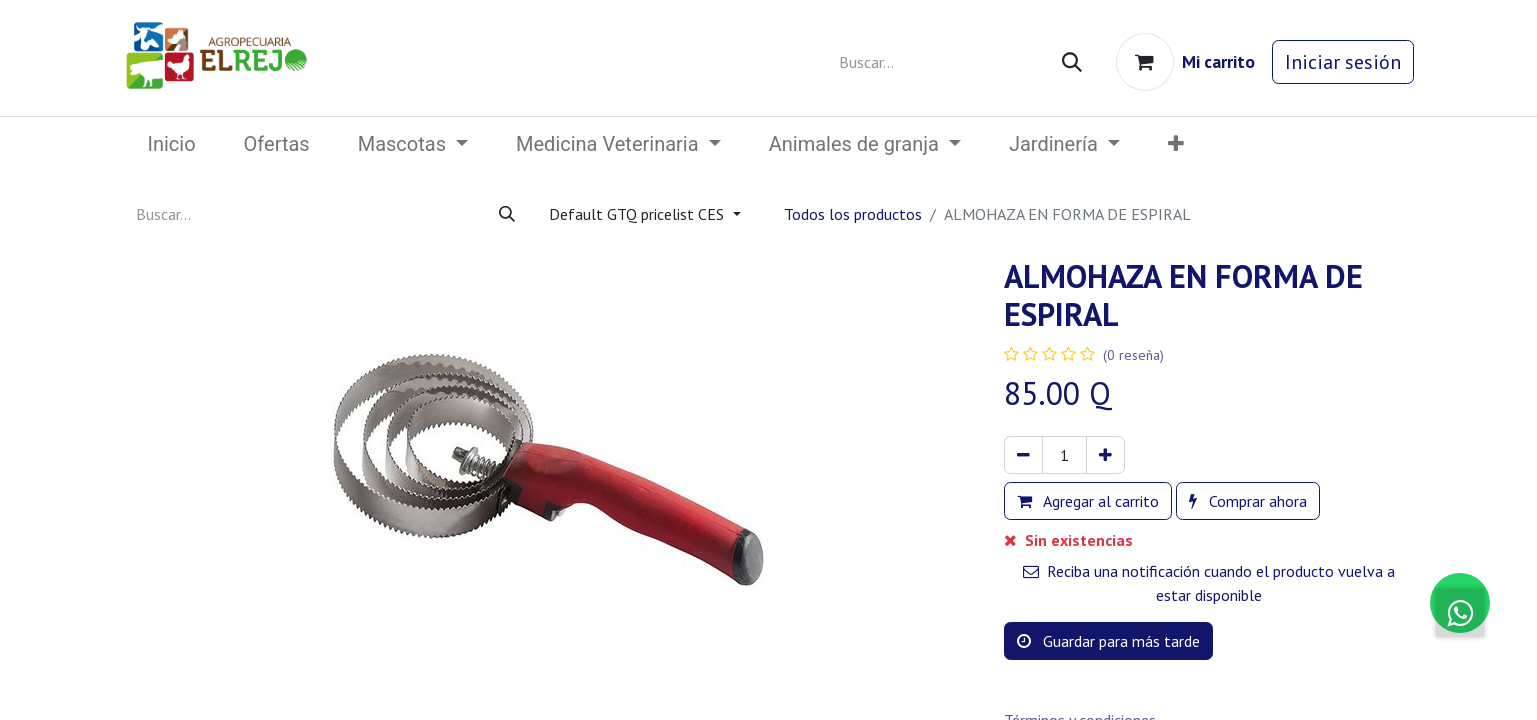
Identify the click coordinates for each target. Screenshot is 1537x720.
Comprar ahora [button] (1248, 501)
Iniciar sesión (1343, 62)
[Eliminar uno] (1023, 455)
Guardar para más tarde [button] (1108, 641)
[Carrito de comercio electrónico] (1185, 62)
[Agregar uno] (1105, 455)
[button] (1176, 144)
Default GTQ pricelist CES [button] (638, 214)
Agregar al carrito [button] (1088, 501)
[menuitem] (172, 144)
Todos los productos (853, 214)
